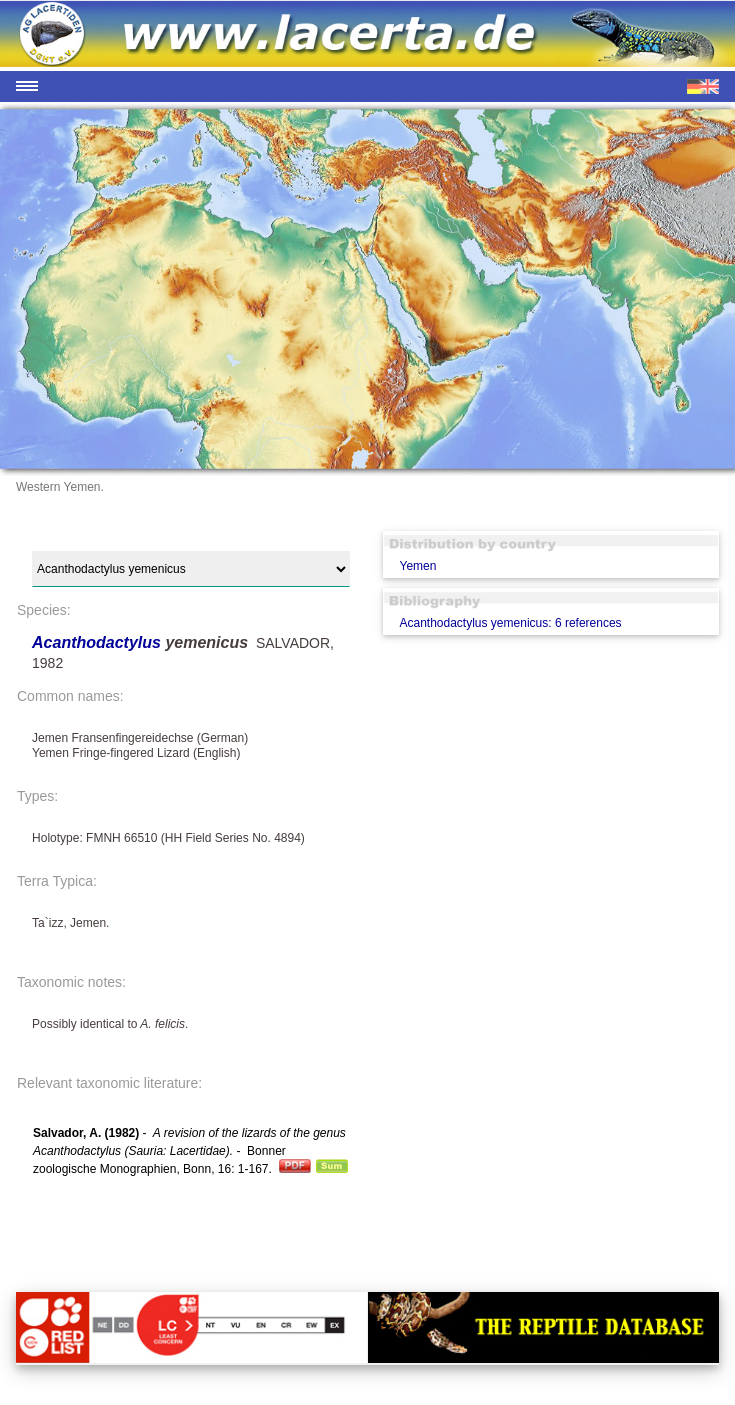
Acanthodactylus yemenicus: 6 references (510, 623)
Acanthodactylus (98, 642)
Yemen (417, 566)
